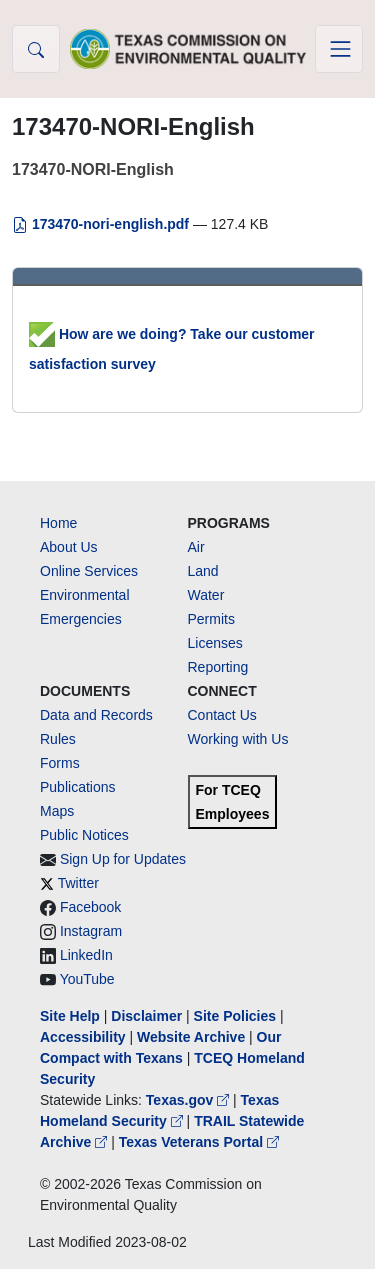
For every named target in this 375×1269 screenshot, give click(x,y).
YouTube (87, 979)
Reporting (218, 667)
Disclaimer (146, 1016)
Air (196, 547)
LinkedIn (86, 955)
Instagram (91, 931)
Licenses (215, 643)
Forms (60, 763)
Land (203, 571)
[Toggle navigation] (339, 49)
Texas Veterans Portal (199, 1142)
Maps (57, 811)
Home (58, 523)
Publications (78, 787)
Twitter (78, 883)
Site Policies (235, 1016)
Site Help (70, 1016)
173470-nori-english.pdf (102, 224)
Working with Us (238, 739)
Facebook (90, 907)
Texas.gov (189, 1100)
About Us (69, 547)
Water (206, 595)
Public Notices (84, 835)
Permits (211, 619)
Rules (58, 739)
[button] (36, 49)
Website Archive (191, 1037)
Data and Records (96, 715)
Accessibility (85, 1037)
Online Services (89, 571)
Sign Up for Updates (123, 859)
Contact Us (222, 715)
